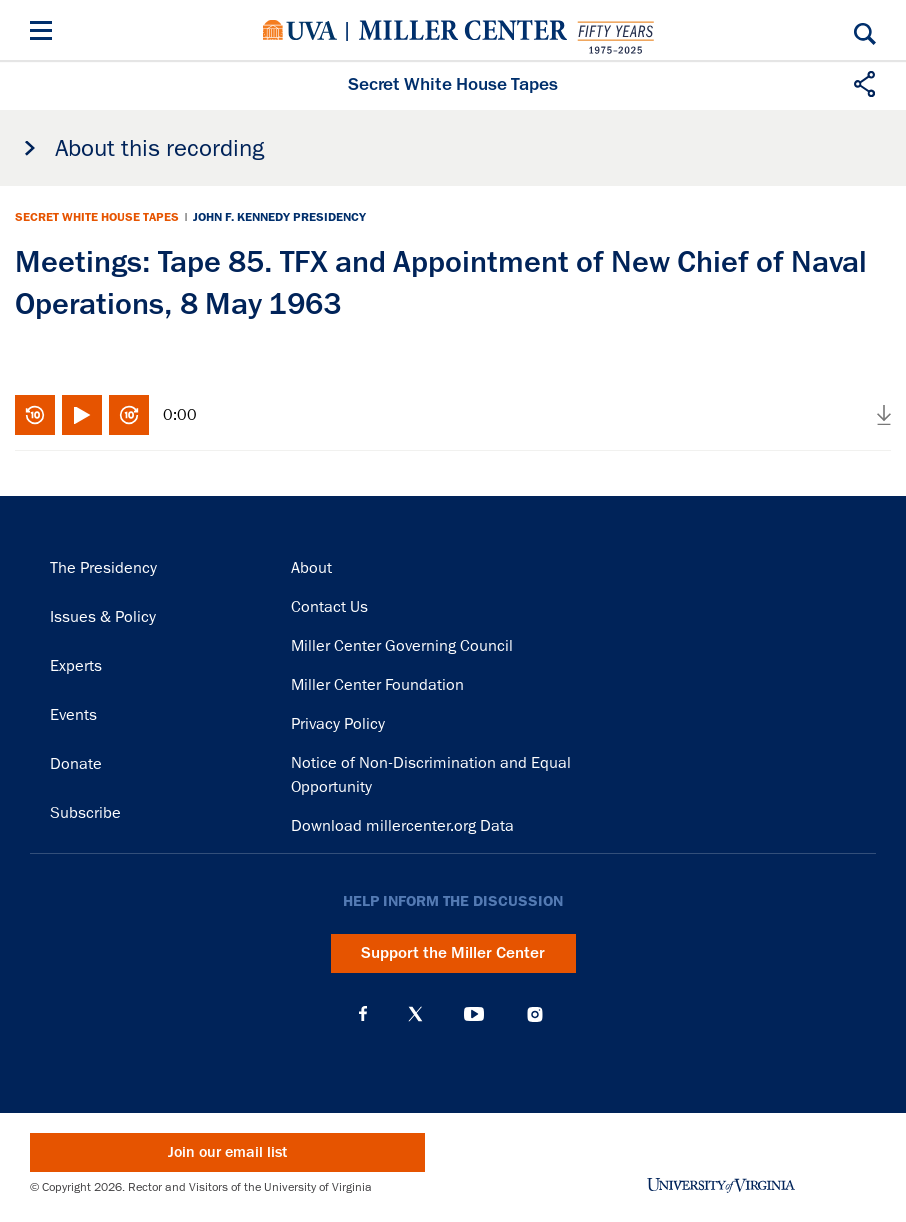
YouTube (474, 1014)
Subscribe (85, 813)
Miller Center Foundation (377, 685)
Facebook (363, 1014)
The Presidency (103, 568)
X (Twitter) (415, 1014)
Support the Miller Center (453, 953)
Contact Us (329, 607)
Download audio (884, 415)
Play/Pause (82, 415)
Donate (76, 764)
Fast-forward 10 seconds (129, 415)
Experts (76, 666)
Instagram (535, 1014)
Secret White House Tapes (97, 217)
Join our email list (227, 1152)
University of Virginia (300, 30)
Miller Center (463, 30)
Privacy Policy (338, 724)
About (311, 568)
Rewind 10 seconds (35, 415)
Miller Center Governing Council (402, 646)
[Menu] (45, 33)
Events (73, 715)
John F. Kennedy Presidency (279, 217)
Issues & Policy (103, 617)
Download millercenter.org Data (402, 826)
